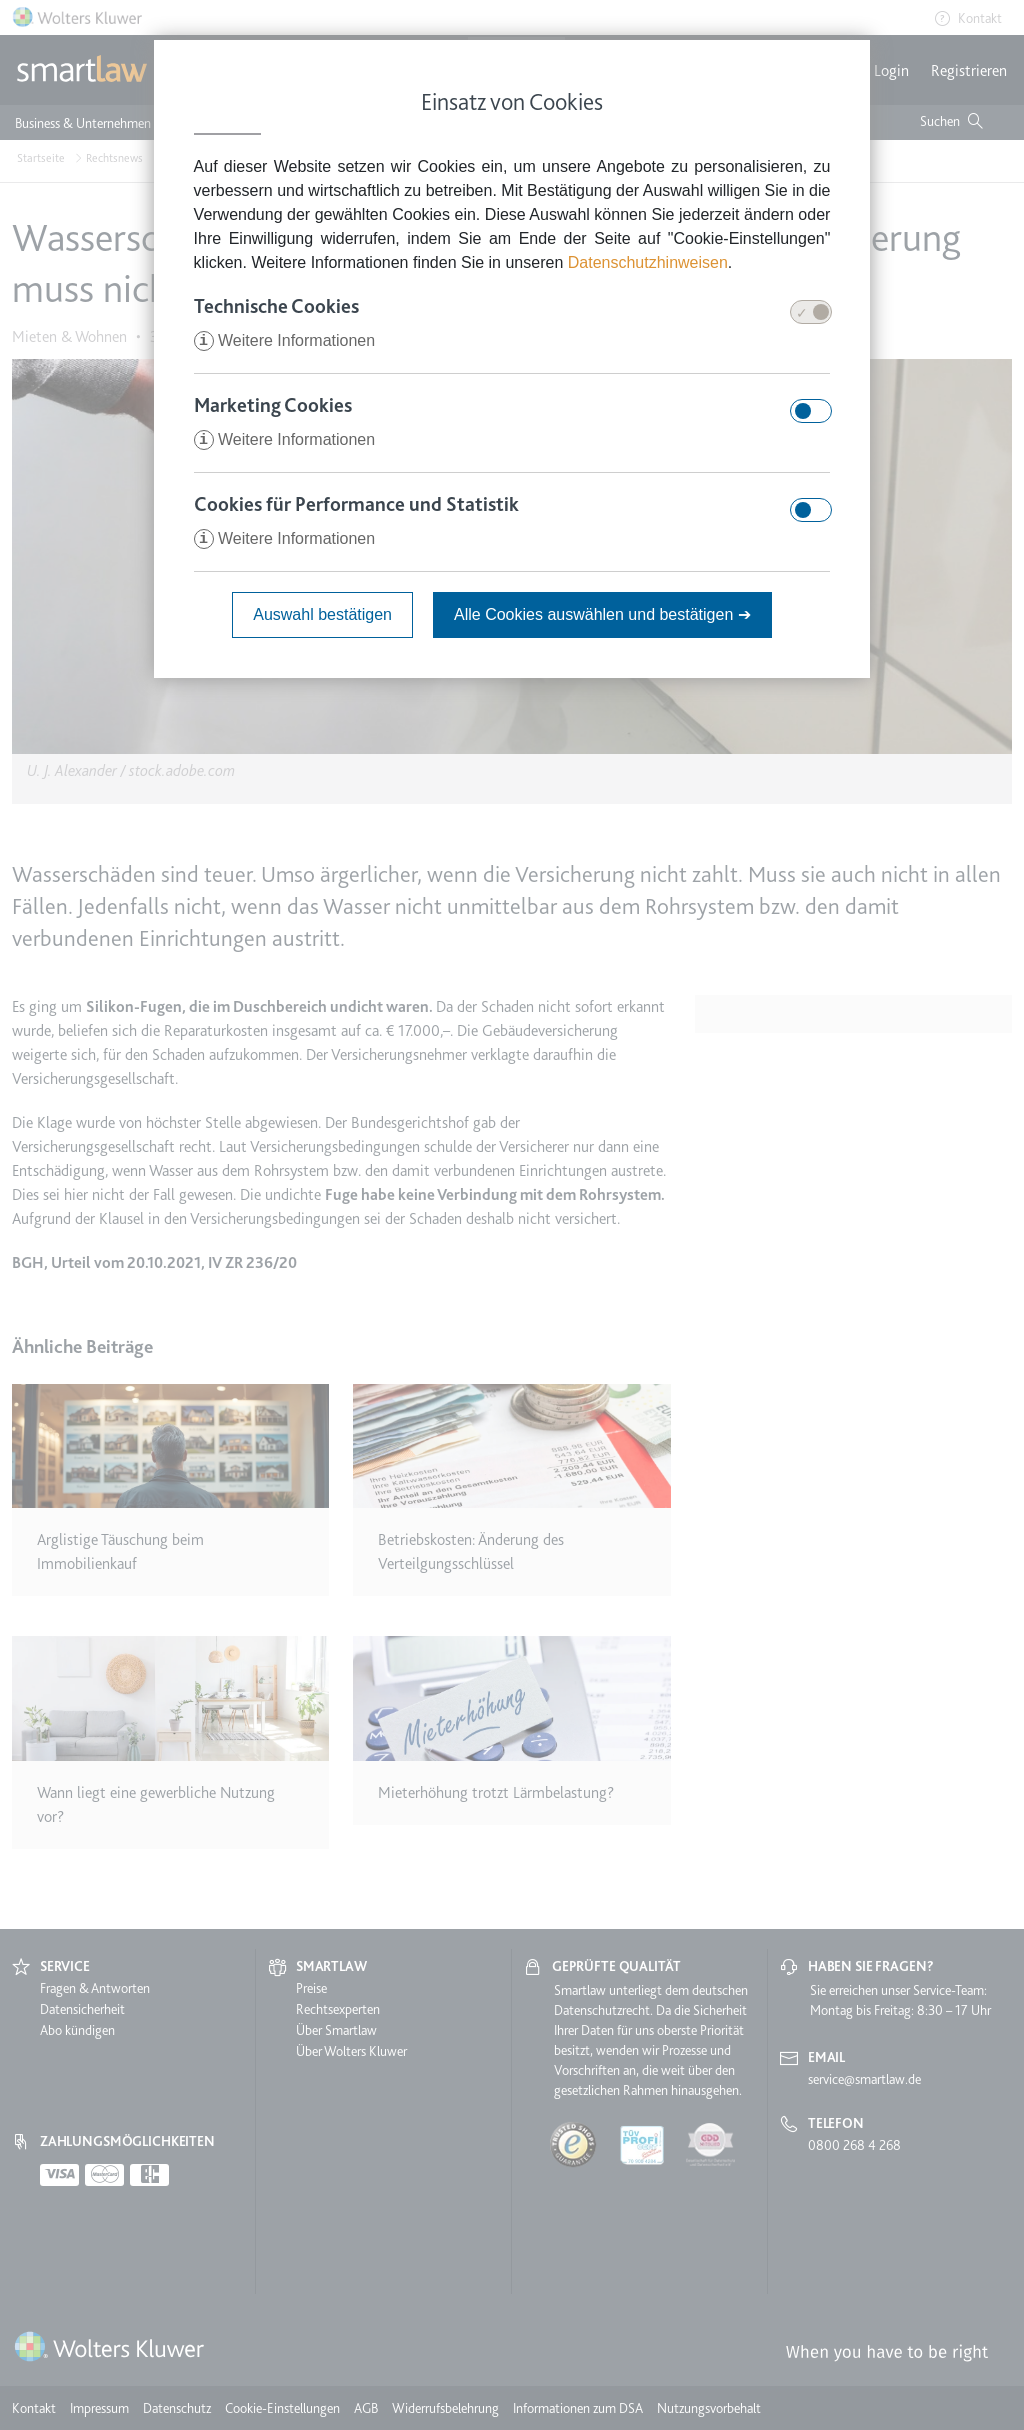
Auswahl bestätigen (322, 614)
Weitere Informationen (285, 340)
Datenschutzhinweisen (648, 262)
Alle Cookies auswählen (602, 614)
